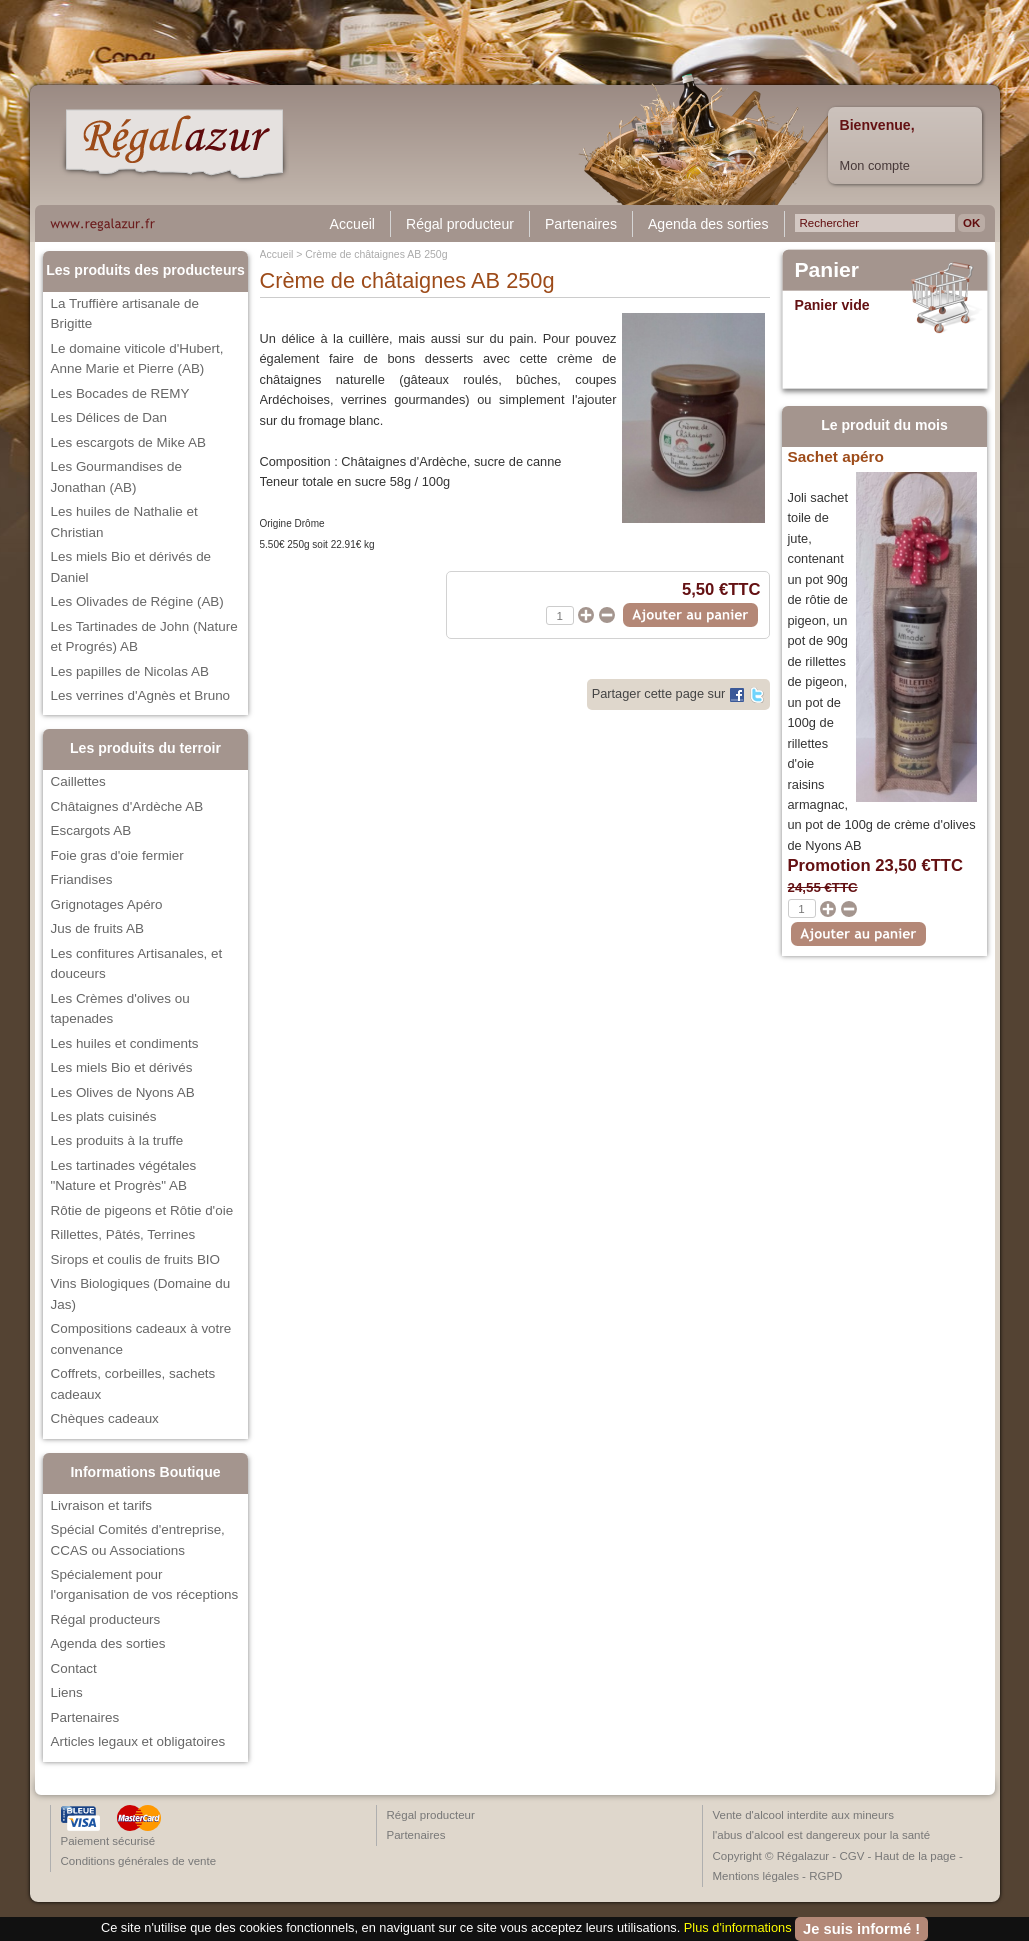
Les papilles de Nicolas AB (130, 671)
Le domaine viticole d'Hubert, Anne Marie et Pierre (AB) (137, 358)
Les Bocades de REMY (120, 393)
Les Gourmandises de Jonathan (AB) (116, 476)
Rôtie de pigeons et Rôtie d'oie (142, 1210)
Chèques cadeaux (105, 1418)
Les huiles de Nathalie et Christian (124, 521)
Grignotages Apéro (107, 904)
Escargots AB (91, 830)
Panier (827, 270)
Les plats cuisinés (104, 1116)
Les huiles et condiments (125, 1043)
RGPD (825, 1876)
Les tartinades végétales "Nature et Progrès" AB (124, 1175)
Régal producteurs (106, 1619)
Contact (74, 1668)
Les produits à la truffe (117, 1140)
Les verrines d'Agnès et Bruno (141, 695)
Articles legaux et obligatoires (138, 1741)
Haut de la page (915, 1856)
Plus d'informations (738, 1927)
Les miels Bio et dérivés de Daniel (131, 566)
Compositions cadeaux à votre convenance (141, 1338)
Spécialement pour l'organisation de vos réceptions (145, 1584)
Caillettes (78, 781)
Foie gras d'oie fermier (117, 855)
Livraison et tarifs (102, 1505)
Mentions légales (756, 1876)
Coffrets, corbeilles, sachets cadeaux (133, 1383)
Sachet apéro (836, 456)
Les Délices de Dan (109, 417)
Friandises (82, 879)
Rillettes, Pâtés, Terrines (123, 1234)
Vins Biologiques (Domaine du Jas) (141, 1293)
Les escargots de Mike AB (128, 442)
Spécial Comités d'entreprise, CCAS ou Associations (138, 1539)
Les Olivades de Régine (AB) (137, 601)
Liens (67, 1692)
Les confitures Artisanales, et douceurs (137, 963)
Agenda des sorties (708, 224)
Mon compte (875, 165)
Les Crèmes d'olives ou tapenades (120, 1008)
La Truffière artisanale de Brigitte (125, 313)
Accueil (352, 224)
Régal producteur (460, 224)
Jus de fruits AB (97, 928)
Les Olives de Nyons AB (123, 1092)
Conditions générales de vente (139, 1861)
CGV (851, 1856)
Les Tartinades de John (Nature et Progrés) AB (144, 636)
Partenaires (581, 224)
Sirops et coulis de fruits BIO (136, 1259)
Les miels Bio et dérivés (122, 1067)
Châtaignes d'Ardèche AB (127, 806)
